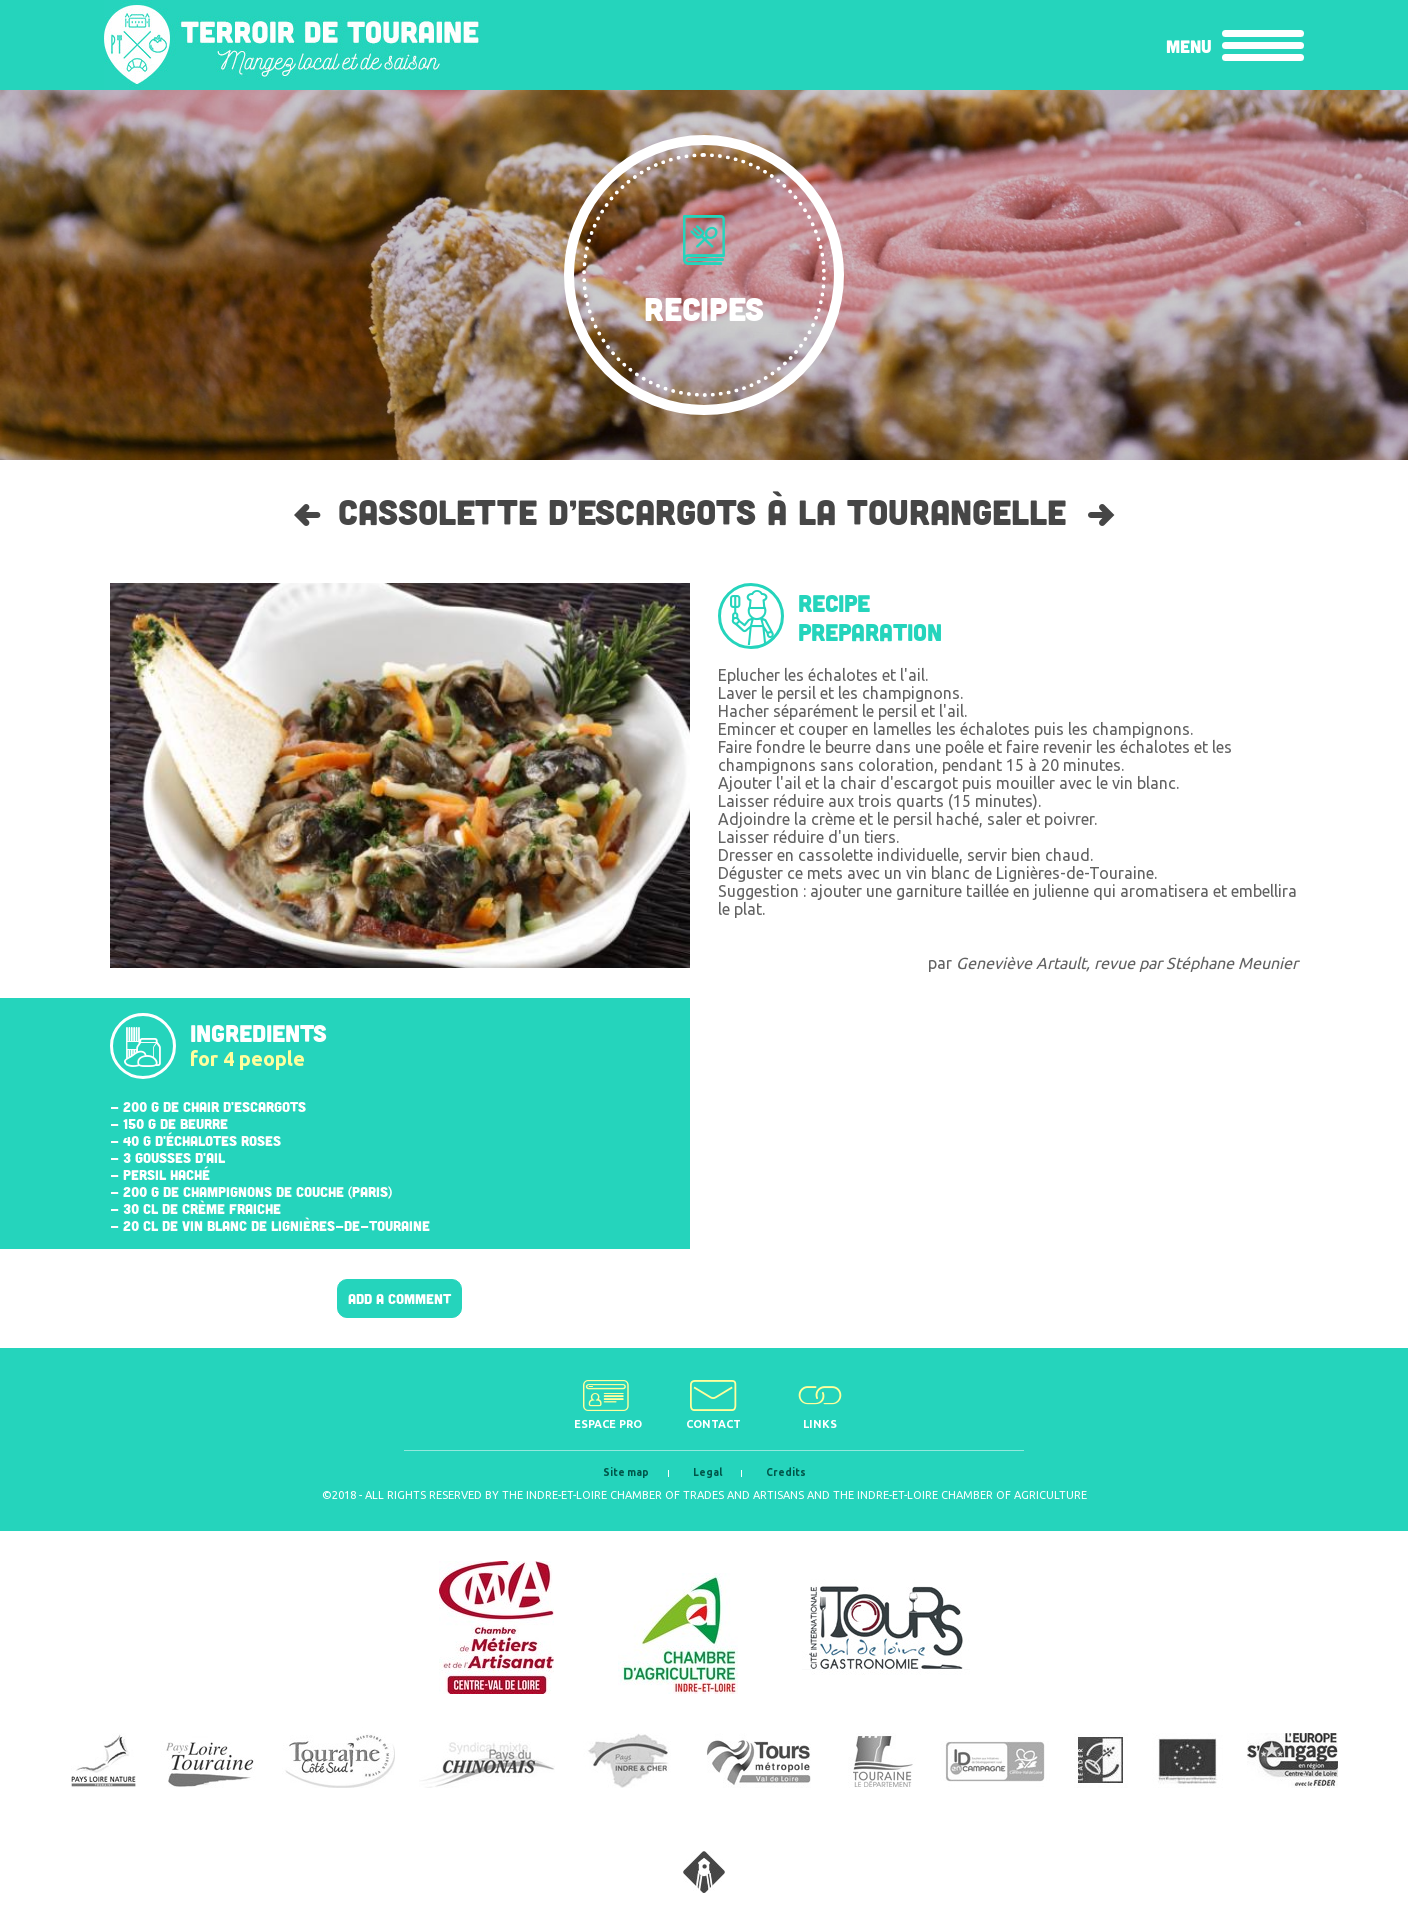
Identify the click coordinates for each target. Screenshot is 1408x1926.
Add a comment (399, 1298)
